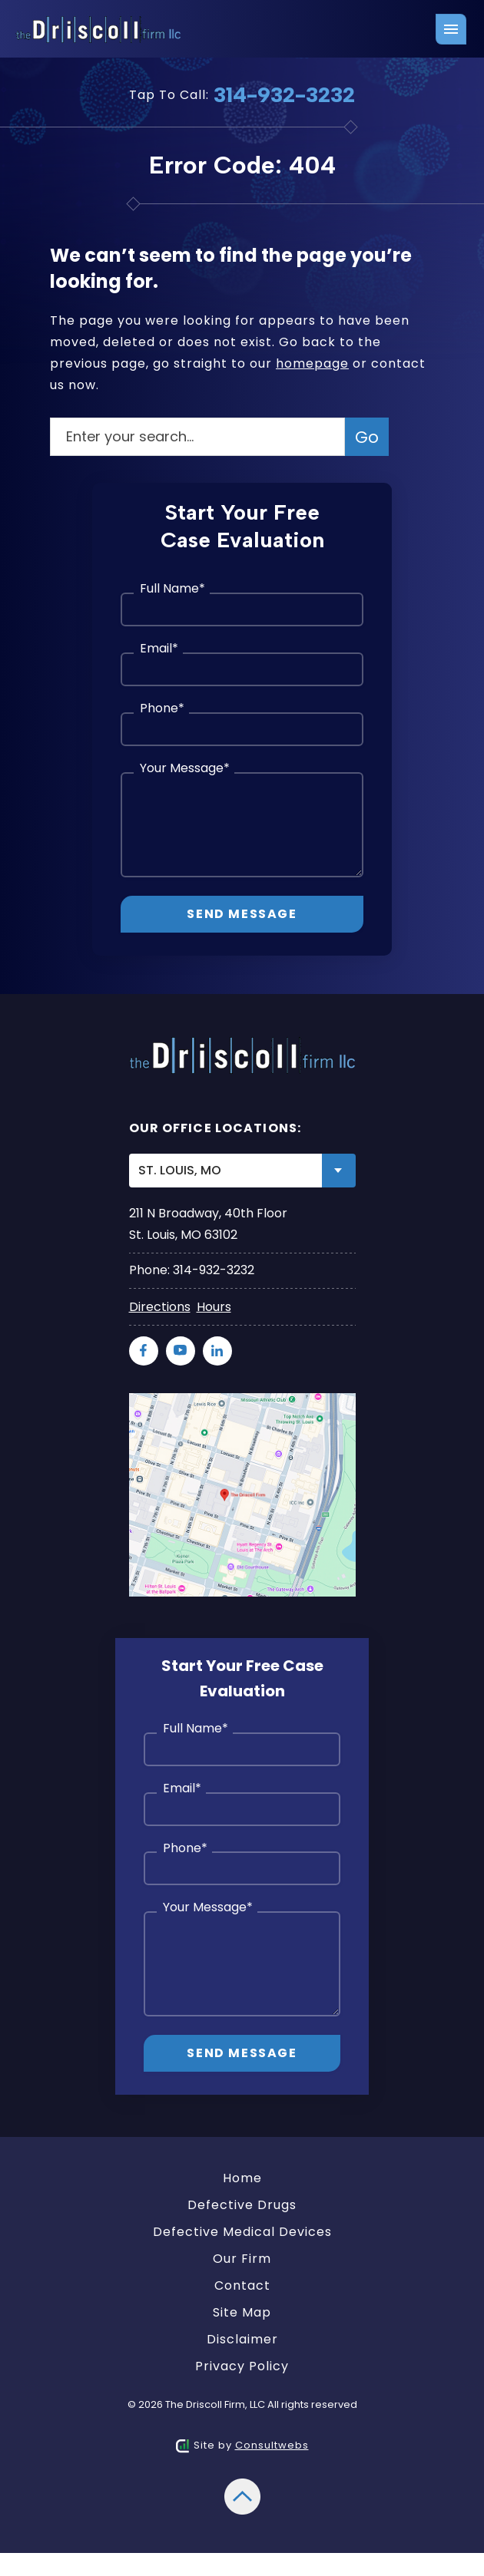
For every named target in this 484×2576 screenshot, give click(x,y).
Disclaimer (242, 2339)
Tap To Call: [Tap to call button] (242, 94)
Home (242, 2178)
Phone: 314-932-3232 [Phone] (191, 1270)
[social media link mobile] (143, 1351)
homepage (312, 363)
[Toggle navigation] (451, 29)
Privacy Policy (242, 2366)
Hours (214, 1307)
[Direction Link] (242, 1403)
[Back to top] (242, 2488)
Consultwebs (272, 2445)
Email (159, 649)
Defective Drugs (242, 2205)
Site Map (242, 2312)
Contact (242, 2285)
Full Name (172, 589)
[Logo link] (101, 29)
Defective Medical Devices (242, 2232)
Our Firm (242, 2258)
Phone (162, 709)
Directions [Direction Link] (160, 1307)
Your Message (185, 769)
